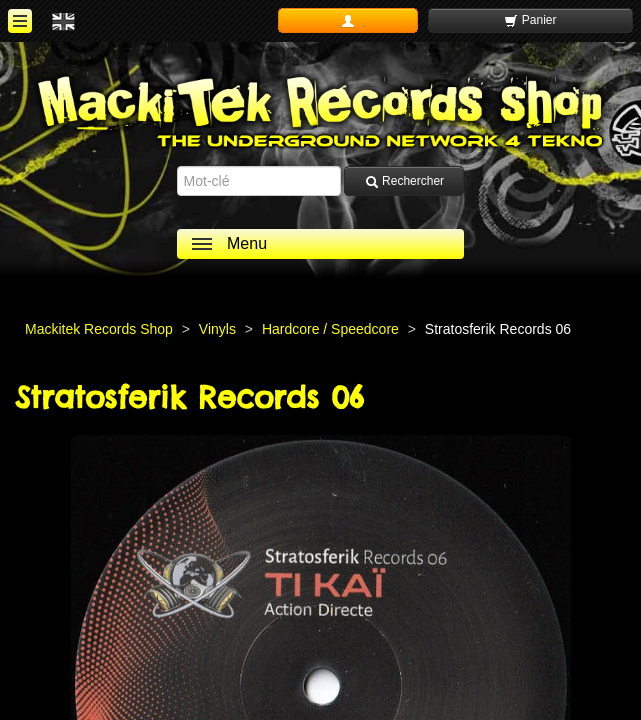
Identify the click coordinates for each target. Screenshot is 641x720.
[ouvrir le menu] (20, 21)
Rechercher (404, 181)
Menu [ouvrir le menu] (247, 243)
